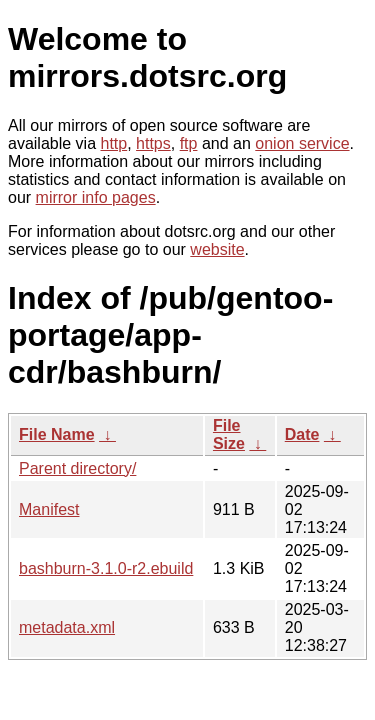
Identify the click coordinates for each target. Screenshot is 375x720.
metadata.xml (67, 627)
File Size (229, 434)
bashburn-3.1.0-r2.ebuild (106, 568)
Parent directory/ (77, 468)
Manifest (49, 509)
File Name (57, 434)
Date (302, 434)
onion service (302, 143)
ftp (189, 143)
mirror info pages (96, 197)
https (153, 143)
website (217, 249)
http (114, 143)
